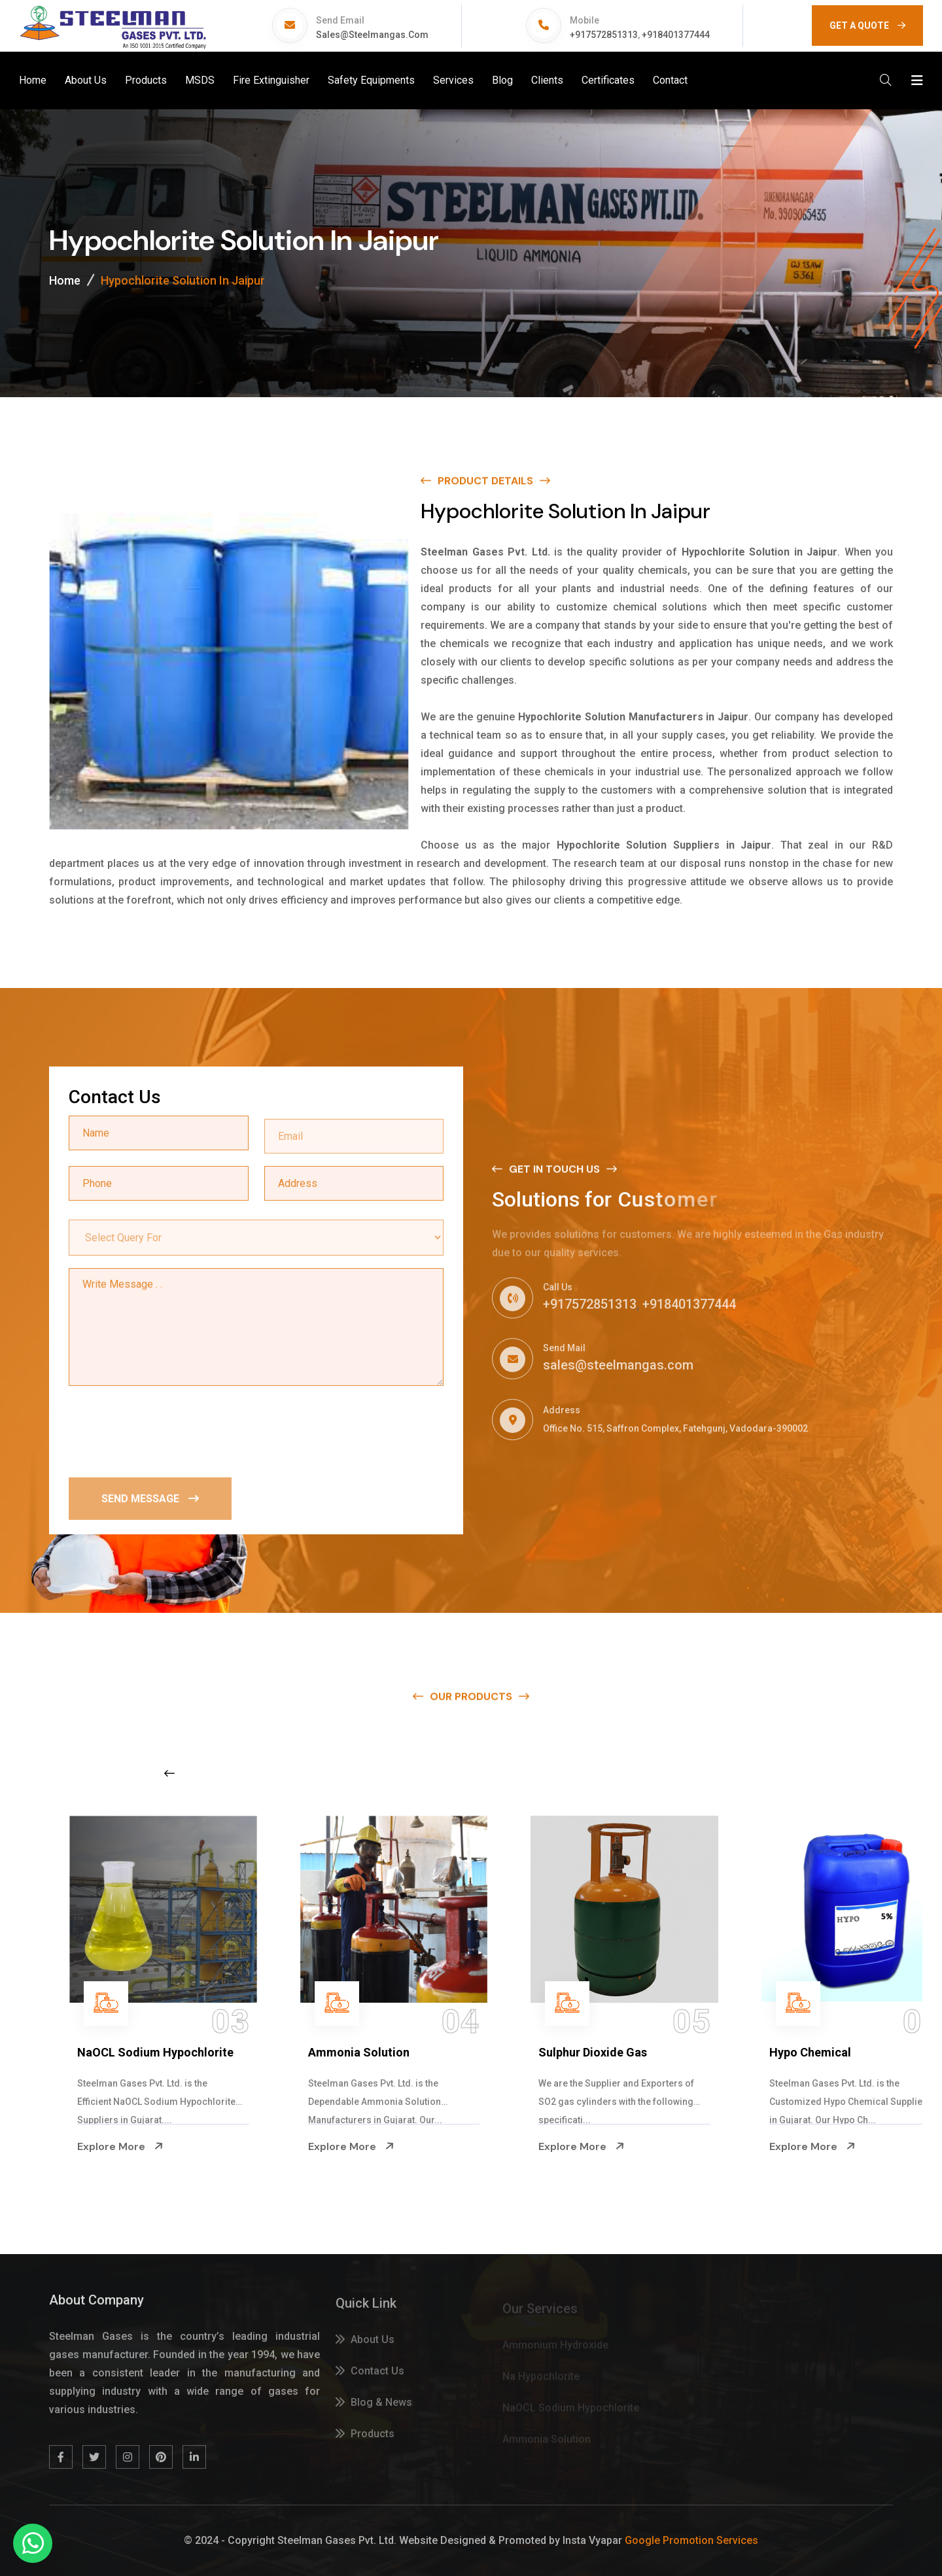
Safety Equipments (371, 80)
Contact (670, 80)
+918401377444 (676, 34)
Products (146, 80)
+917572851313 (604, 34)
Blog (502, 80)
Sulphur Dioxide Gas (785, 2052)
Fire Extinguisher (271, 80)
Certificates (608, 80)
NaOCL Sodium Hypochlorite (348, 2052)
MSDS (200, 80)
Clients (547, 80)
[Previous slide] (169, 1773)
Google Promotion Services (691, 2540)
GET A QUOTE (867, 25)
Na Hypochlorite (83, 2052)
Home (32, 80)
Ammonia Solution (551, 2052)
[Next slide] (736, 1773)
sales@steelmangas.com (372, 34)
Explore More (82, 2147)
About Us (86, 80)
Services (453, 80)
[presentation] (168, 1430)
